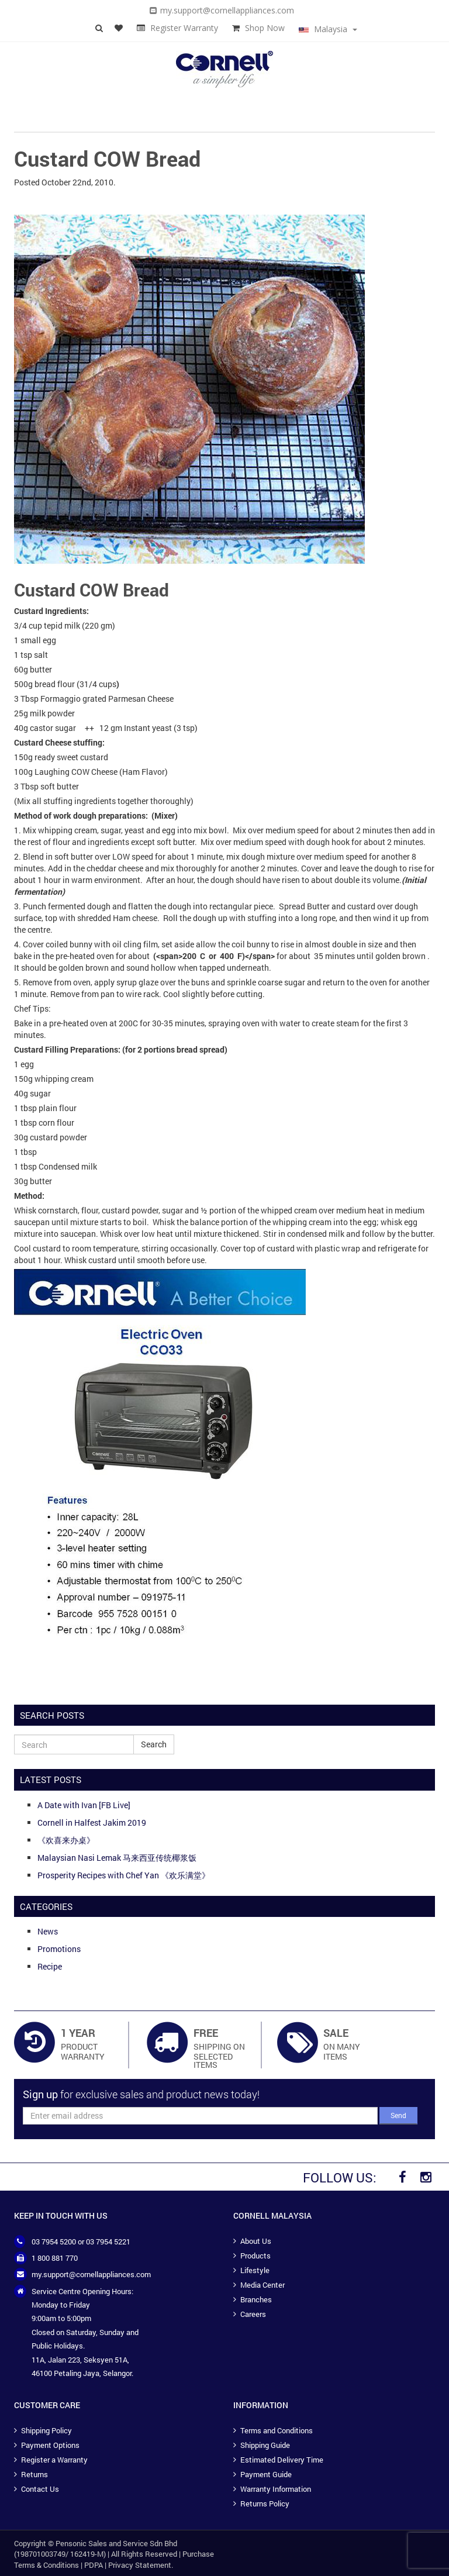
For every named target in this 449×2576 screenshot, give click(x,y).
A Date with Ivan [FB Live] (83, 1805)
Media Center (262, 2285)
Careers (253, 2314)
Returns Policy (264, 2503)
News (47, 1931)
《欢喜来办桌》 (66, 1840)
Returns (34, 2474)
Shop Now (265, 27)
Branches (256, 2299)
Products (255, 2255)
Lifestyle (255, 2270)
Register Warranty (184, 27)
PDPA (93, 2565)
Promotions (59, 1948)
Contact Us (40, 2489)
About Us (255, 2241)
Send (398, 2115)
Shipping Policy (46, 2430)
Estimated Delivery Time (281, 2459)
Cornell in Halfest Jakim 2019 (91, 1822)
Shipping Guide (265, 2445)
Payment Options (50, 2445)
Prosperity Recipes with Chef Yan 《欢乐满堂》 (123, 1875)
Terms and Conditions (276, 2430)
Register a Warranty (54, 2459)
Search (154, 1744)
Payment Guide (266, 2474)
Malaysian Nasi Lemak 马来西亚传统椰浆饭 (116, 1857)
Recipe (49, 1966)
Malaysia (328, 29)
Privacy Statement (139, 2565)
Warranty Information (275, 2489)
